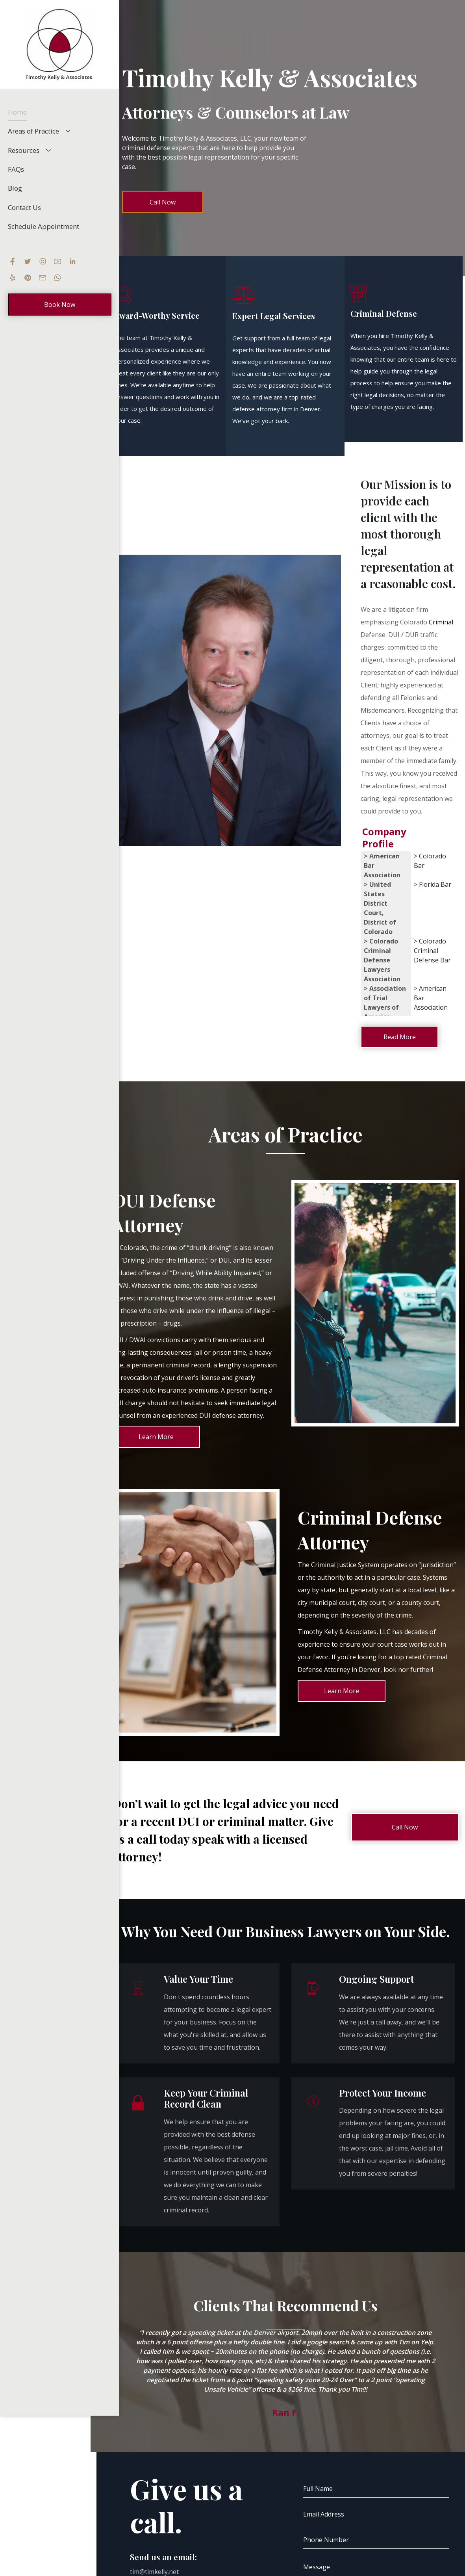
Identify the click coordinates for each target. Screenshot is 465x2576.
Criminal (441, 622)
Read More (399, 1037)
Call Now (163, 201)
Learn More (156, 1436)
